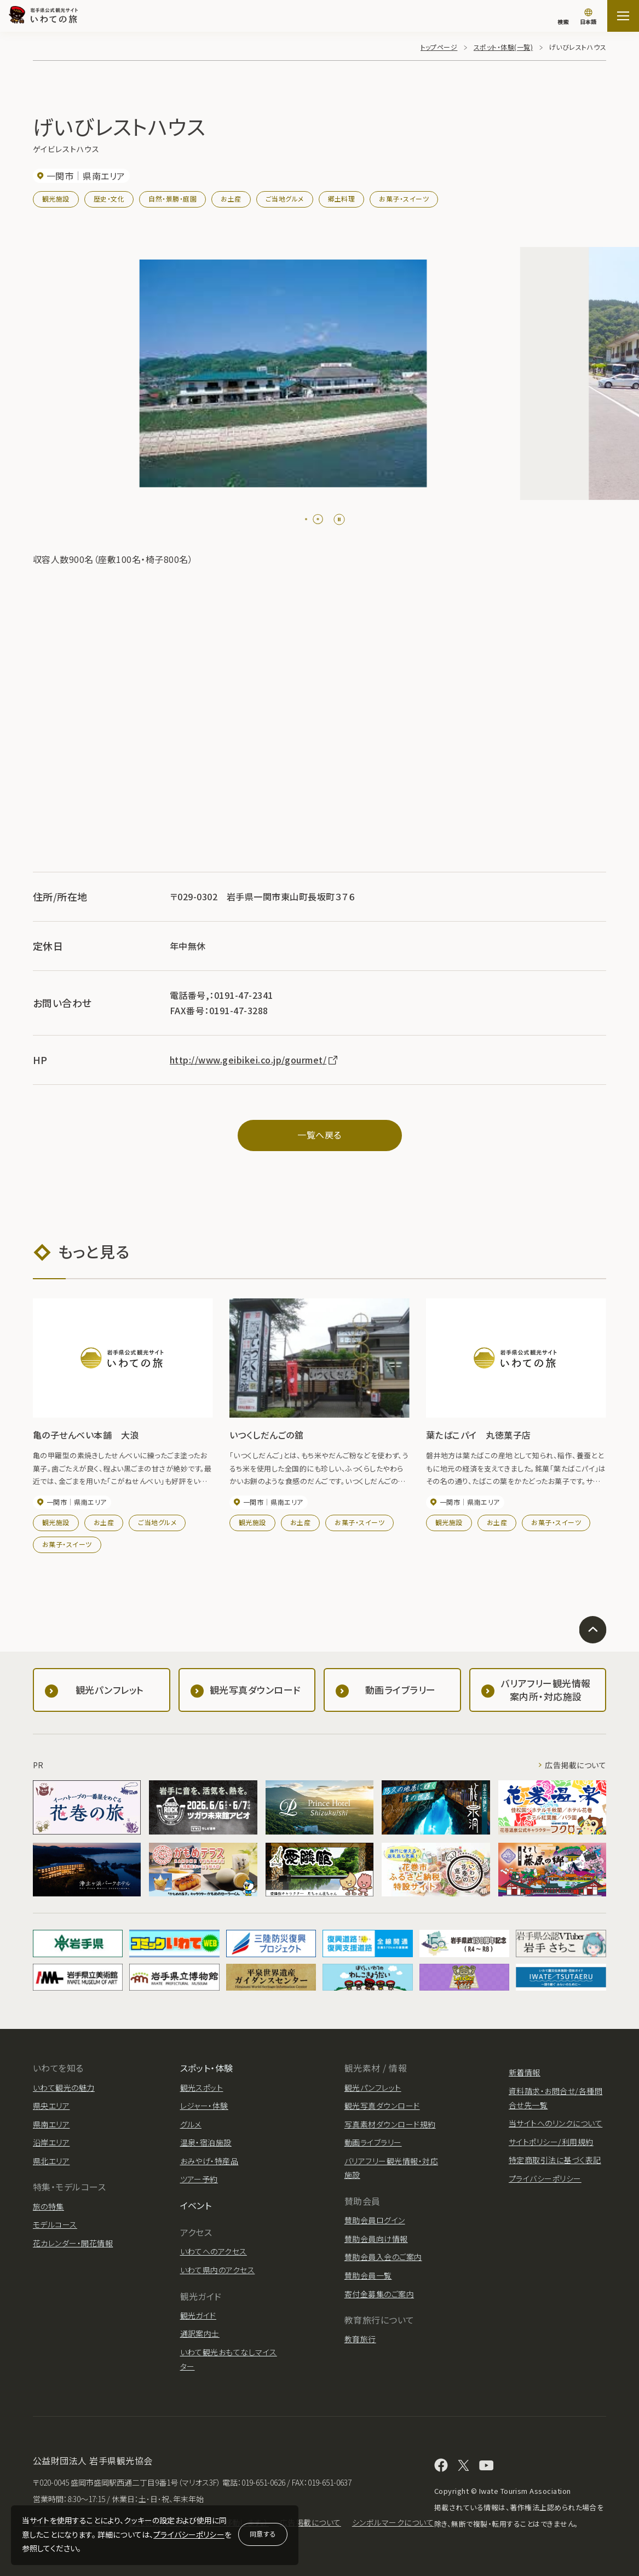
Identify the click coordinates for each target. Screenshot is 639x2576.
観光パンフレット (372, 2087)
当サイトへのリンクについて (555, 2123)
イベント (196, 2205)
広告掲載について (575, 1765)
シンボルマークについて (393, 2522)
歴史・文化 (109, 198)
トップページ (439, 46)
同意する (263, 2533)
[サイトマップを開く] (623, 16)
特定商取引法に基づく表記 (555, 2159)
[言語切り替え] (588, 17)
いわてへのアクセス (213, 2251)
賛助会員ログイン (374, 2220)
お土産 (231, 198)
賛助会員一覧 (368, 2275)
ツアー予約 (199, 2179)
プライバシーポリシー (188, 2534)
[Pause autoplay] (339, 519)
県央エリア (51, 2105)
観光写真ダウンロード (382, 2105)
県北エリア (51, 2160)
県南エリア (51, 2124)
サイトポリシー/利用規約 (551, 2141)
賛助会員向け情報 (376, 2238)
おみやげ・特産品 (209, 2160)
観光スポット (201, 2087)
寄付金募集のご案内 (379, 2293)
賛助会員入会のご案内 (383, 2256)
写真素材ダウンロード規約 (390, 2124)
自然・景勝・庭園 (172, 198)
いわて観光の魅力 (64, 2087)
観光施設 (56, 198)
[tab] (306, 519)
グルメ (191, 2124)
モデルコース (55, 2224)
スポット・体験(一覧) (503, 46)
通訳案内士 (200, 2333)
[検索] (563, 16)
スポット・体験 (206, 2067)
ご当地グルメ (285, 198)
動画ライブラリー (373, 2142)
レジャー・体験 (204, 2105)
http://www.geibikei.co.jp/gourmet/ (254, 1059)
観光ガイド (198, 2315)
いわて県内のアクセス (217, 2269)
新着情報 (524, 2072)
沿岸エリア (51, 2142)
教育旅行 (360, 2338)
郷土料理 (341, 198)
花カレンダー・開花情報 (73, 2243)
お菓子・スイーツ (404, 198)
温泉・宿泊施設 (206, 2142)
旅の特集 (48, 2206)
